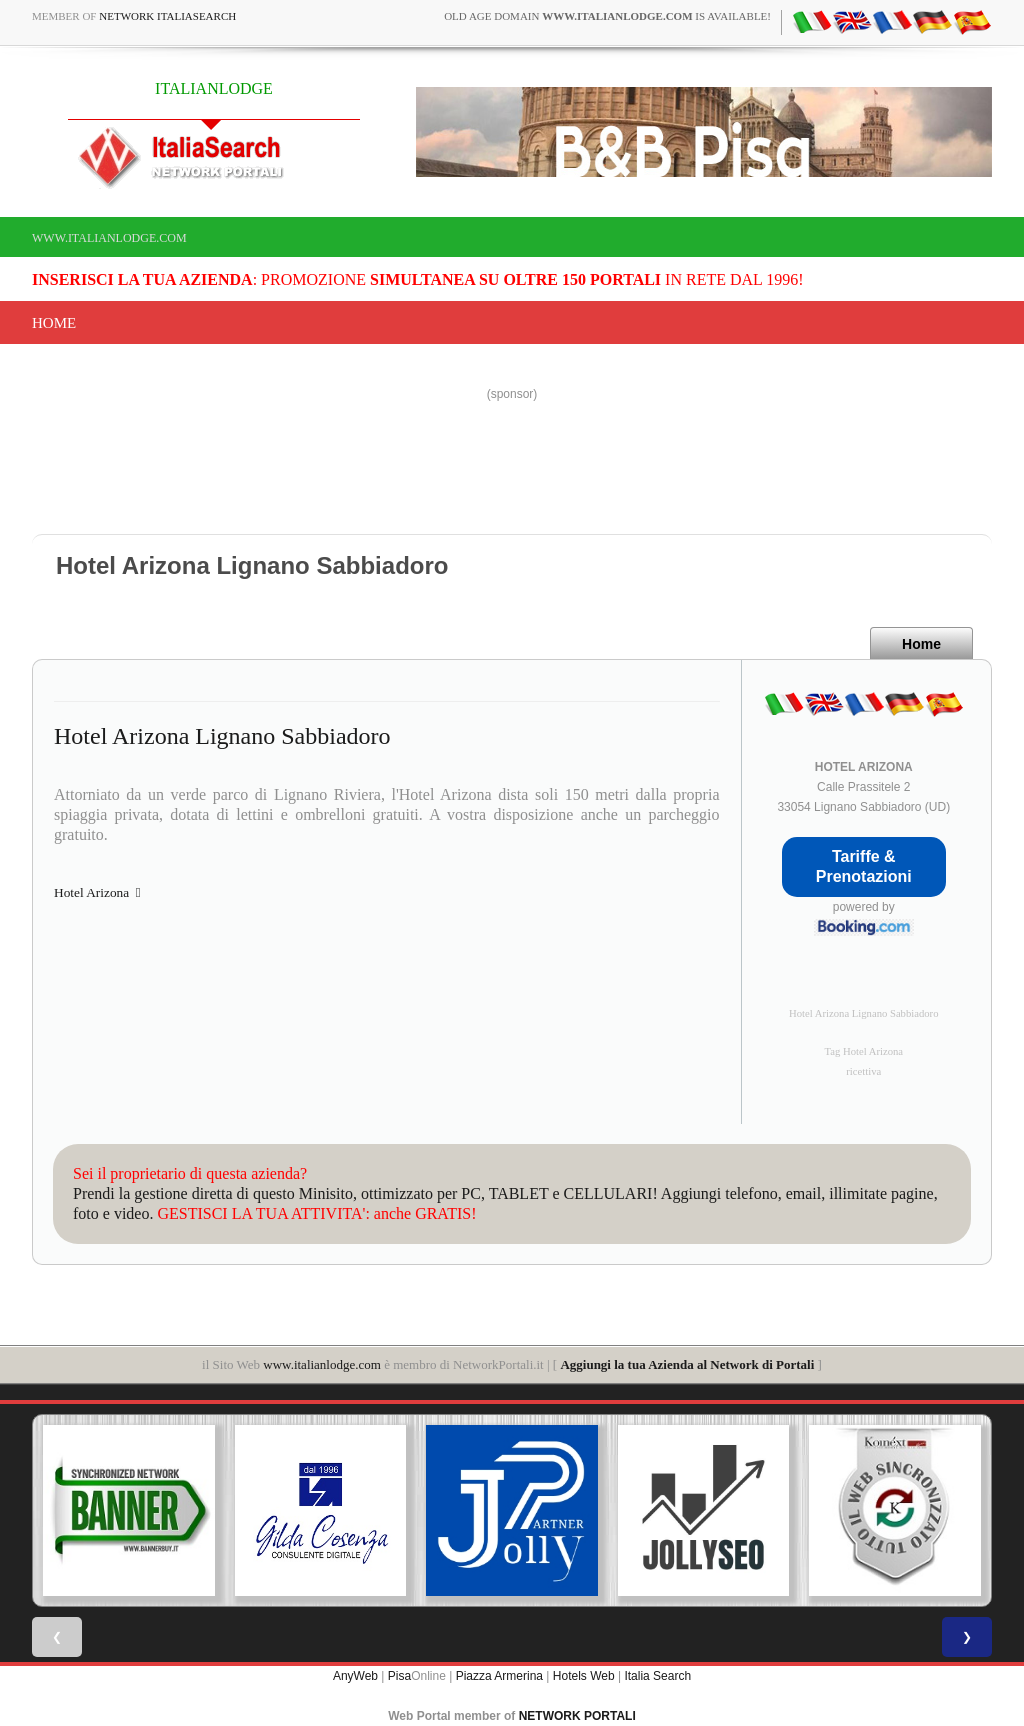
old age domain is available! (607, 16)
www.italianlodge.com (109, 238)
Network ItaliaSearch (167, 16)
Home (54, 323)
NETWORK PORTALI (577, 1716)
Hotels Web (584, 1676)
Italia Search (657, 1676)
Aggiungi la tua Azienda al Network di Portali (687, 1364)
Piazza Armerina (499, 1676)
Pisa (399, 1676)
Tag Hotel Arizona (863, 1051)
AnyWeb (355, 1676)
